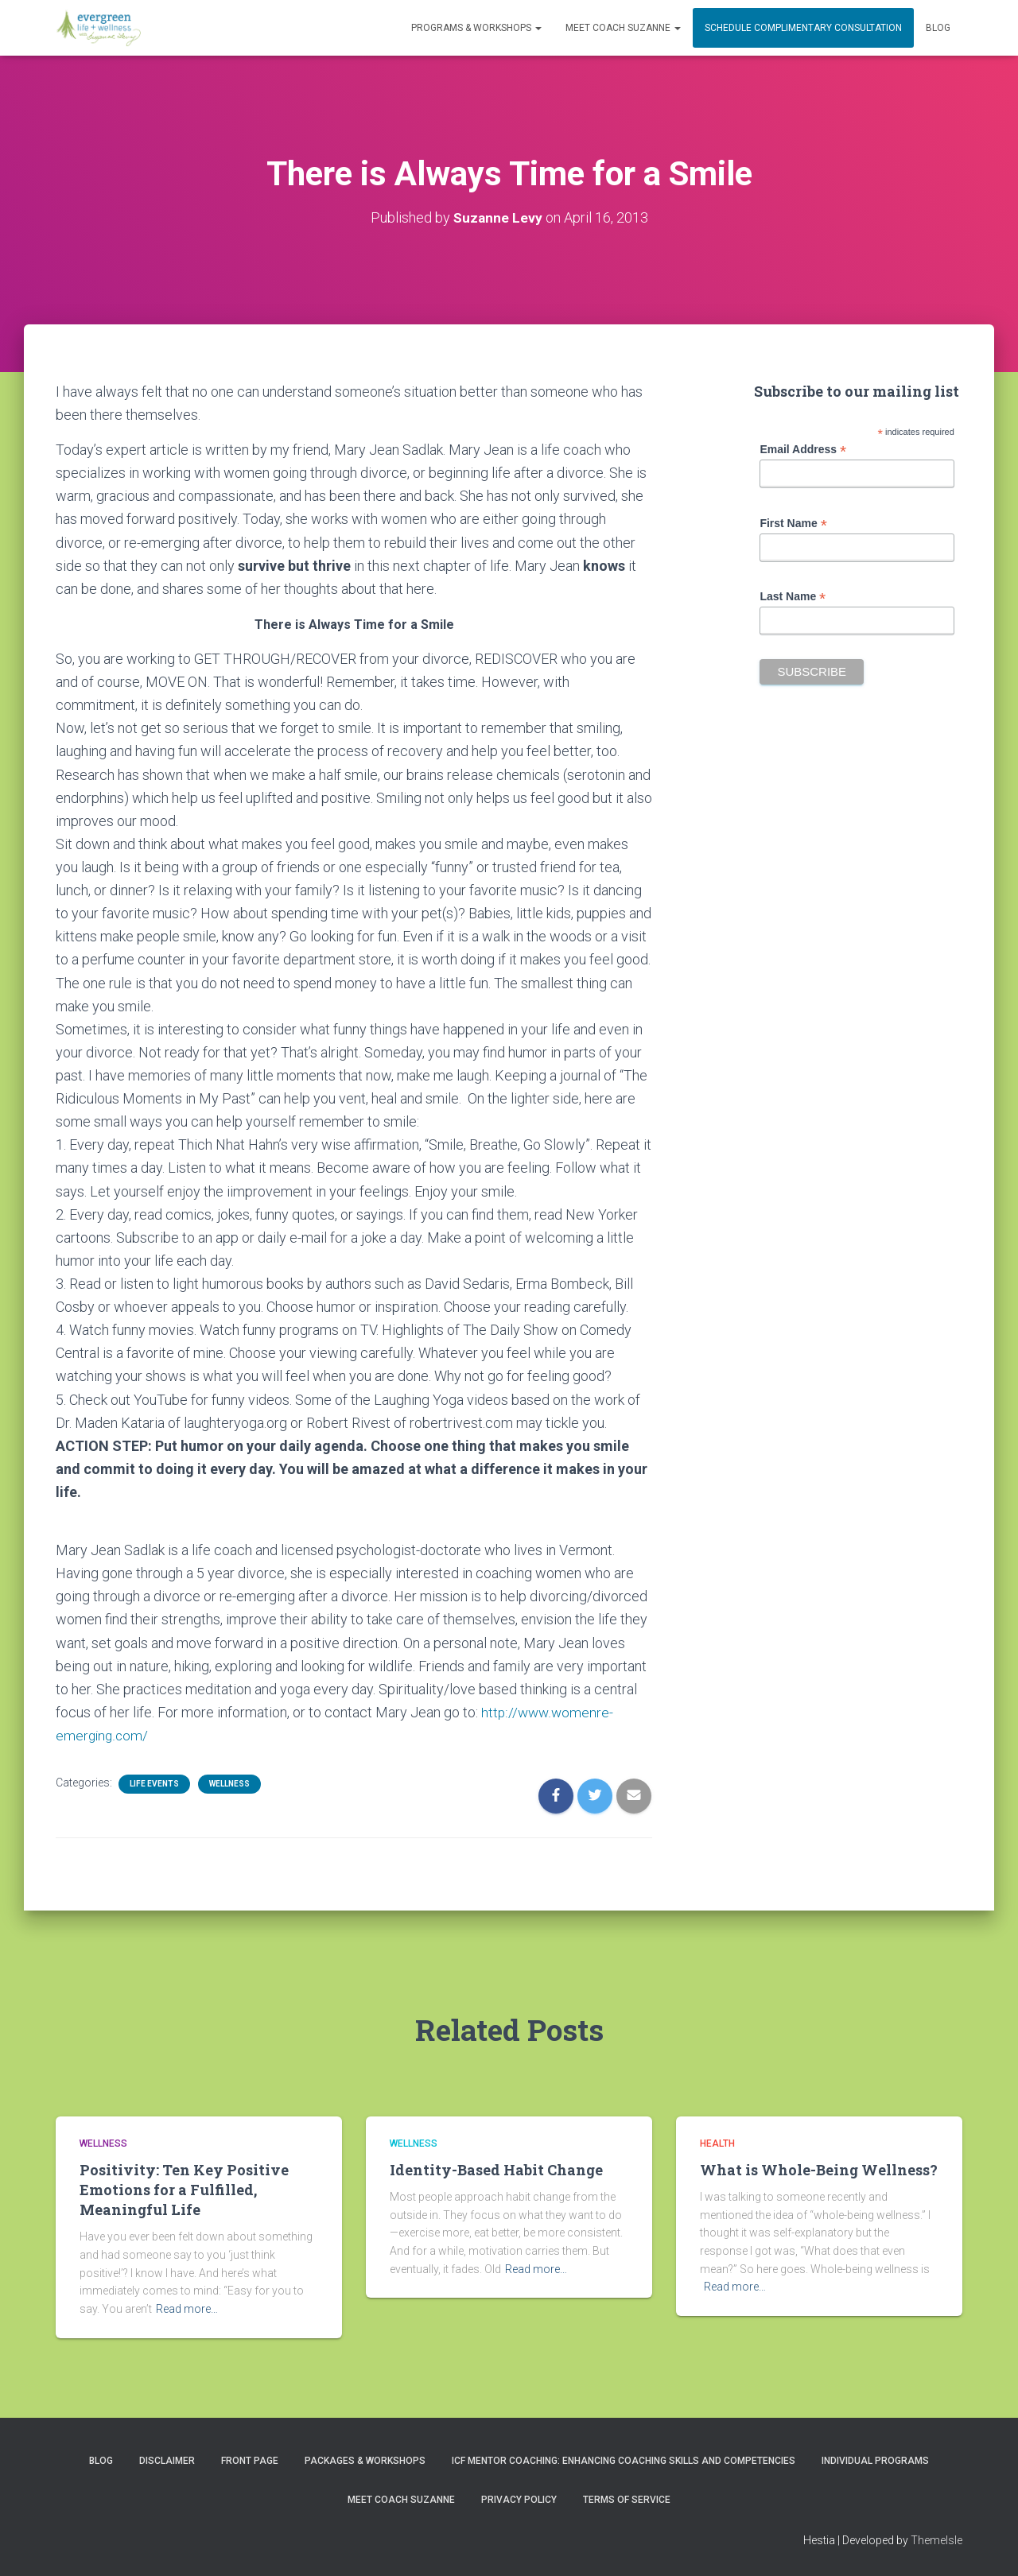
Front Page (249, 2460)
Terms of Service (626, 2499)
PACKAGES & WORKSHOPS (365, 2460)
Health (717, 2143)
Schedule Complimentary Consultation (803, 27)
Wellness (229, 1783)
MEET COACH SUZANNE (623, 27)
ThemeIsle (936, 2540)
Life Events (154, 1783)
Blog (938, 27)
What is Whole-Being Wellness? (819, 2169)
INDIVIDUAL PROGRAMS (875, 2460)
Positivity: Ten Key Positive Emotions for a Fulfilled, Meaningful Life (184, 2189)
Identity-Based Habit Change (496, 2169)
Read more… (187, 2308)
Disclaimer (167, 2460)
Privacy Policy (519, 2499)
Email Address (803, 449)
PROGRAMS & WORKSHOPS (476, 27)
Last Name (793, 596)
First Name (793, 523)
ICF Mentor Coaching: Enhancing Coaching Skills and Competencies (623, 2460)
